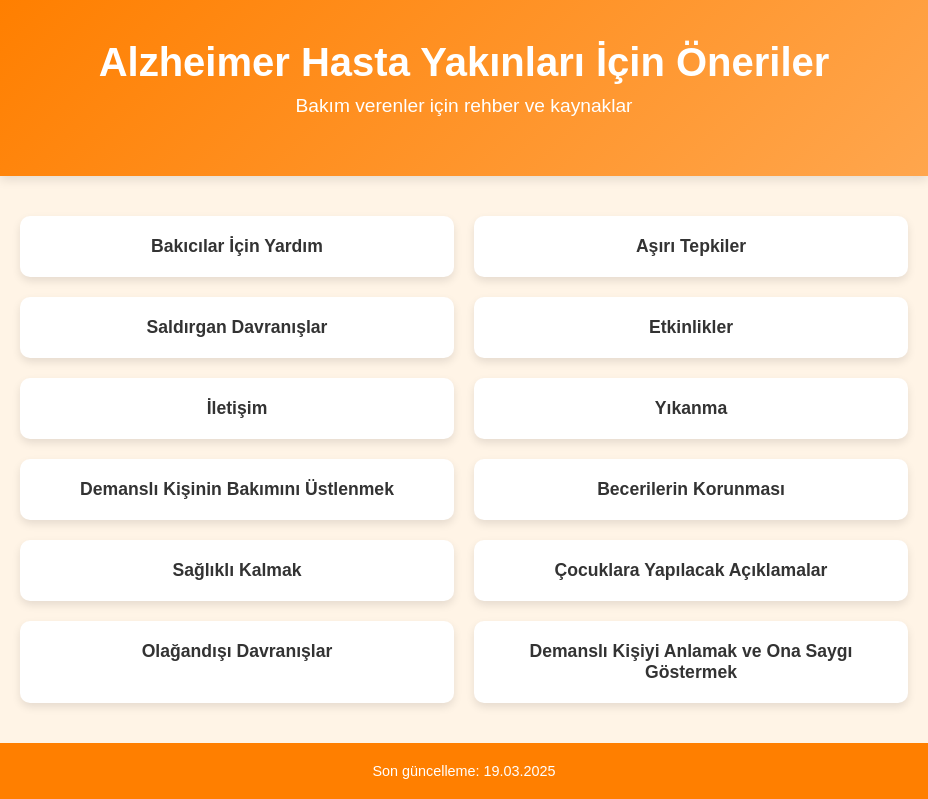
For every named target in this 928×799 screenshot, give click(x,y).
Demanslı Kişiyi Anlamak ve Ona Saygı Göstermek (690, 661)
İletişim (237, 408)
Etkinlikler (691, 327)
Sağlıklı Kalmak (236, 570)
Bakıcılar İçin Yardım (237, 246)
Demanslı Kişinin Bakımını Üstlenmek (237, 489)
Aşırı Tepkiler (691, 246)
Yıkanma (691, 408)
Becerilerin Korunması (691, 489)
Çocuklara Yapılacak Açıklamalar (691, 570)
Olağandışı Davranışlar (237, 651)
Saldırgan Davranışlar (237, 327)
